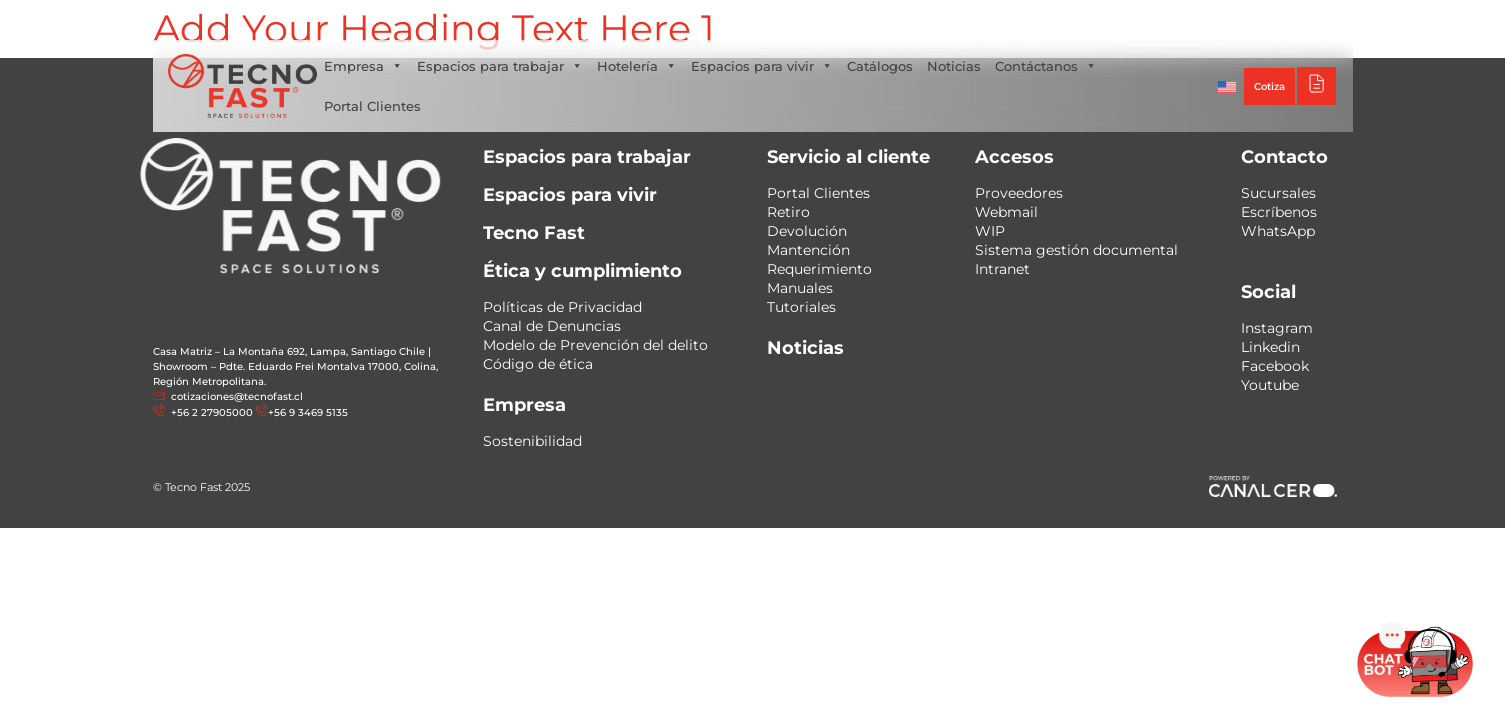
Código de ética (538, 364)
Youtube (1270, 385)
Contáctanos (1046, 66)
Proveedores (1019, 193)
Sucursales (1278, 193)
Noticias (954, 66)
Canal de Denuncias (552, 326)
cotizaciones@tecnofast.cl (237, 396)
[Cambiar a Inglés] (1227, 86)
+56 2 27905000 (210, 412)
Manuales (800, 288)
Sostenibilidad (532, 441)
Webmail (1006, 212)
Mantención (808, 250)
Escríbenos (1279, 212)
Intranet (1002, 269)
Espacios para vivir (762, 66)
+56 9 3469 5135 (308, 412)
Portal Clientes (372, 106)
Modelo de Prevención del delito (595, 345)
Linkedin (1270, 347)
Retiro (788, 212)
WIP (990, 231)
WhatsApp (1278, 231)
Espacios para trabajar (500, 66)
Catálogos (880, 66)
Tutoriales (801, 307)
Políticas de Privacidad (562, 307)
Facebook (1275, 366)
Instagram (1277, 328)
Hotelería (637, 66)
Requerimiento (819, 269)
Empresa (363, 66)
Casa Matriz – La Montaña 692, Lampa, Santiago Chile (289, 351)
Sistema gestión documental (1076, 250)
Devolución (807, 231)
